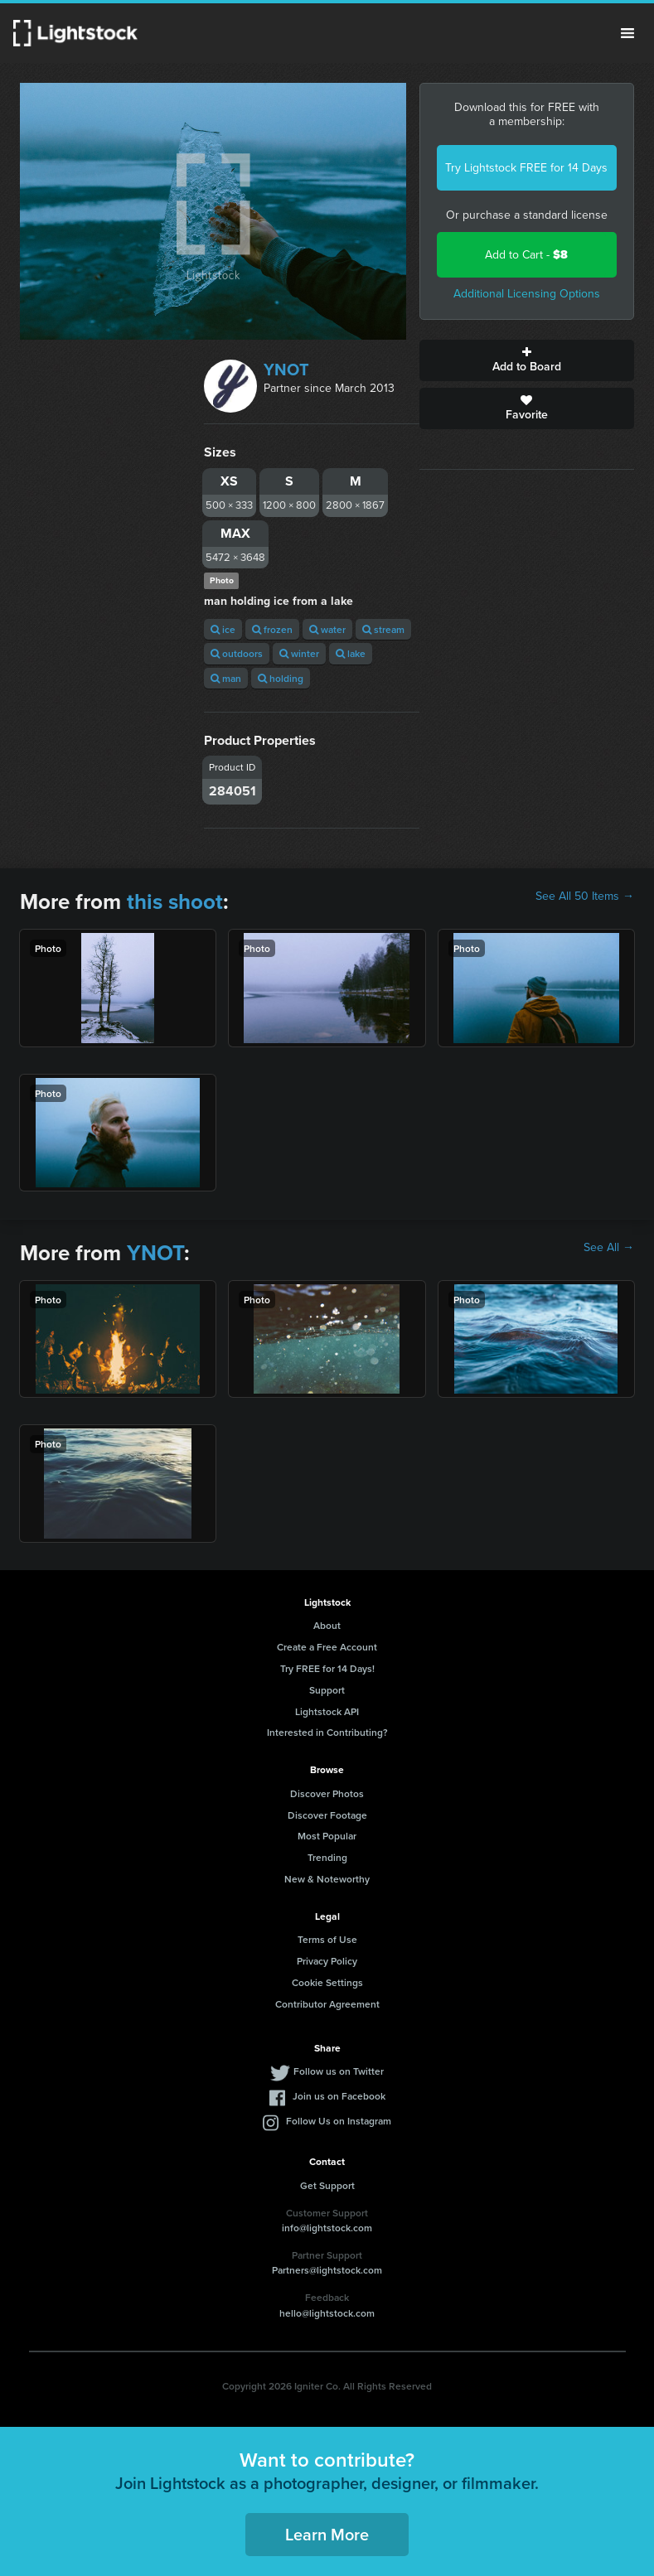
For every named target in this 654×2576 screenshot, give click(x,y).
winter (299, 653)
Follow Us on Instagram (338, 2121)
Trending (327, 1857)
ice (223, 629)
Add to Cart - (526, 254)
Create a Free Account (327, 1647)
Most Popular (327, 1836)
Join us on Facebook (339, 2096)
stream (383, 629)
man (226, 678)
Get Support (327, 2185)
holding (280, 678)
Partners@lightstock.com (327, 2270)
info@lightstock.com (327, 2228)
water (327, 629)
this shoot (175, 901)
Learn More (327, 2534)
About (327, 1625)
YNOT (286, 369)
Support (327, 1690)
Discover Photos (327, 1793)
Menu (627, 33)
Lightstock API (327, 1711)
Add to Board (526, 360)
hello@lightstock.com (327, 2313)
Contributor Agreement (327, 2004)
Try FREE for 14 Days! (327, 1668)
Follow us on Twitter (338, 2071)
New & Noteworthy (327, 1879)
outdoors (237, 653)
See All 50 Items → (584, 896)
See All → (609, 1248)
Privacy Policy (327, 1961)
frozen (272, 629)
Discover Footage (327, 1815)
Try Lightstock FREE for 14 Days (526, 167)
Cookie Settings (327, 1982)
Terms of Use (327, 1939)
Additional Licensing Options (526, 293)
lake (351, 653)
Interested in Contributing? (327, 1732)
